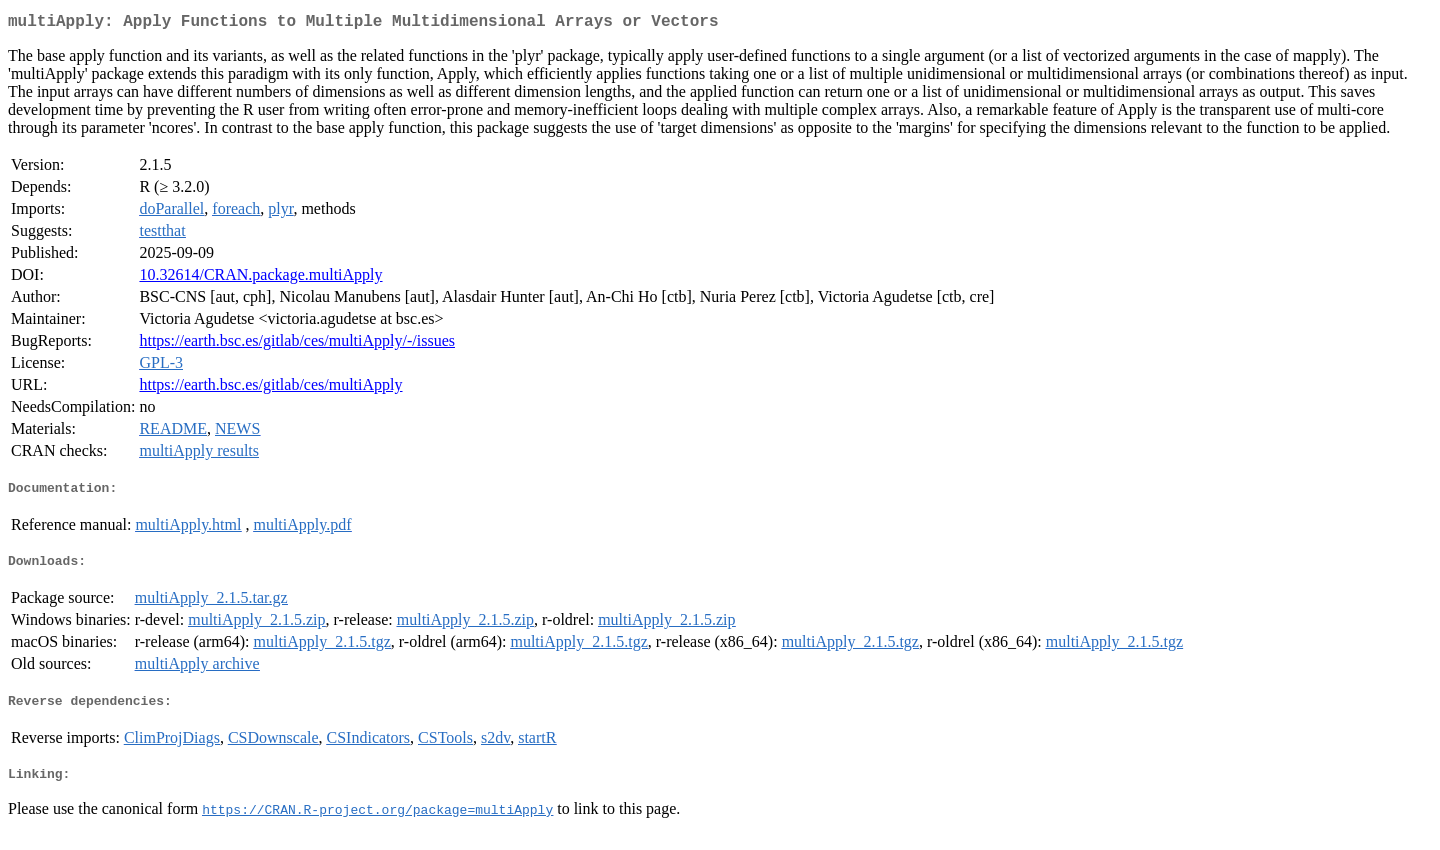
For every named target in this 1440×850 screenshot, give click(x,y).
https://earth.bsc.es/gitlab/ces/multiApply (270, 388)
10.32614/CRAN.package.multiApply (260, 278)
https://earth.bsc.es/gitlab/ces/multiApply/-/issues (297, 344)
